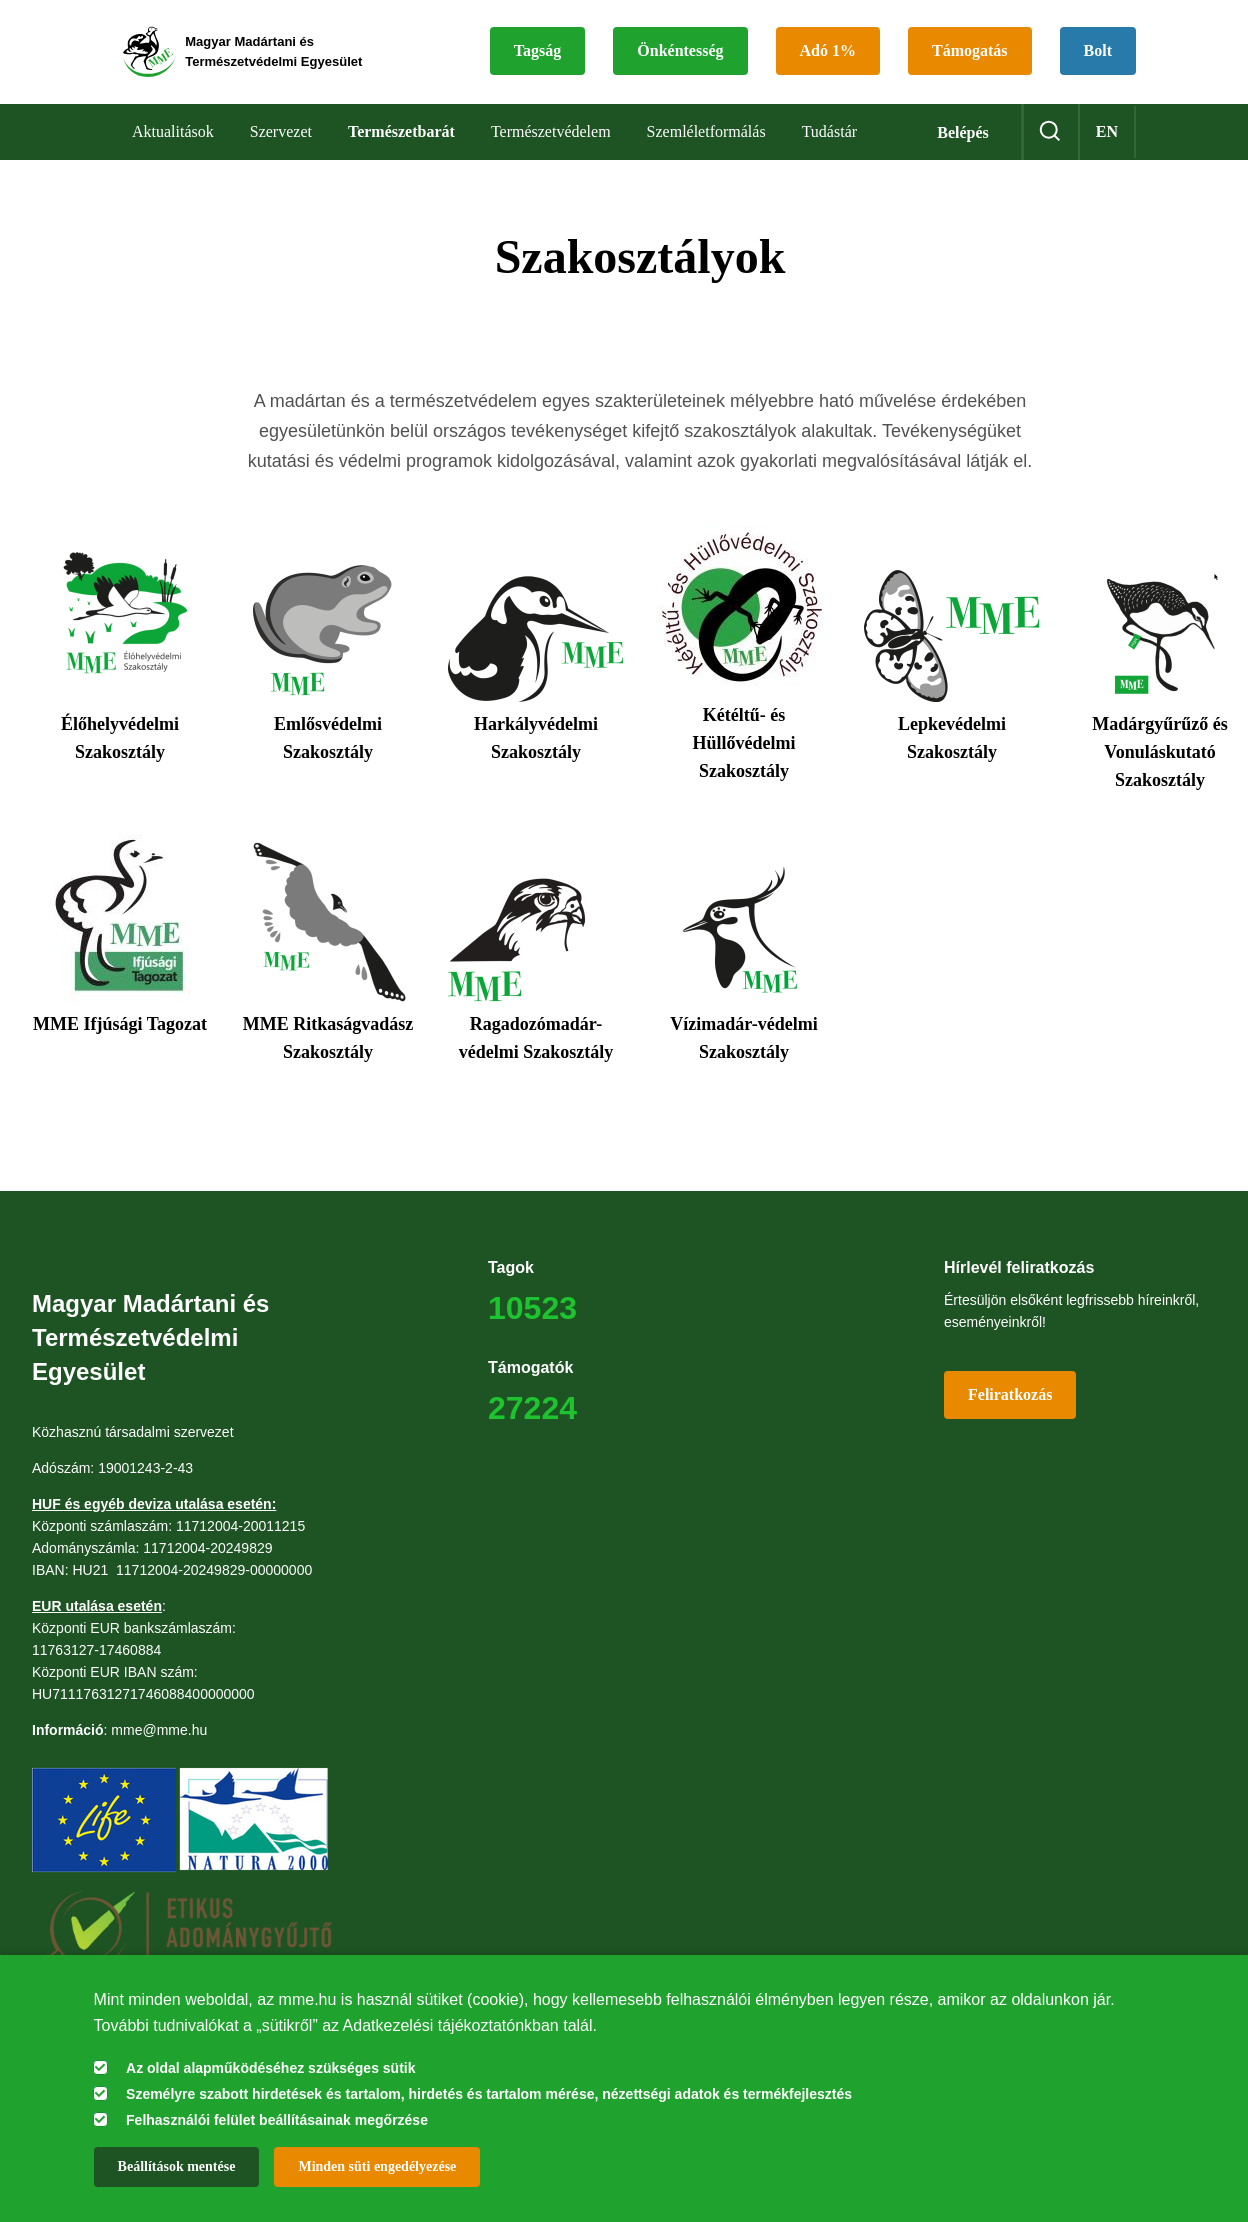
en (1107, 139)
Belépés (963, 140)
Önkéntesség (699, 31)
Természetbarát (401, 139)
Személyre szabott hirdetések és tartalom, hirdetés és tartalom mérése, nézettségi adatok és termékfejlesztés (489, 2094)
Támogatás (989, 31)
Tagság (556, 31)
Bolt (547, 79)
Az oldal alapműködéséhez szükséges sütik (270, 2068)
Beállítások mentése (177, 2166)
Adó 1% (847, 31)
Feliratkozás (1010, 1402)
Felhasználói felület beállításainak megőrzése (277, 2120)
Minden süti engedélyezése (377, 2166)
